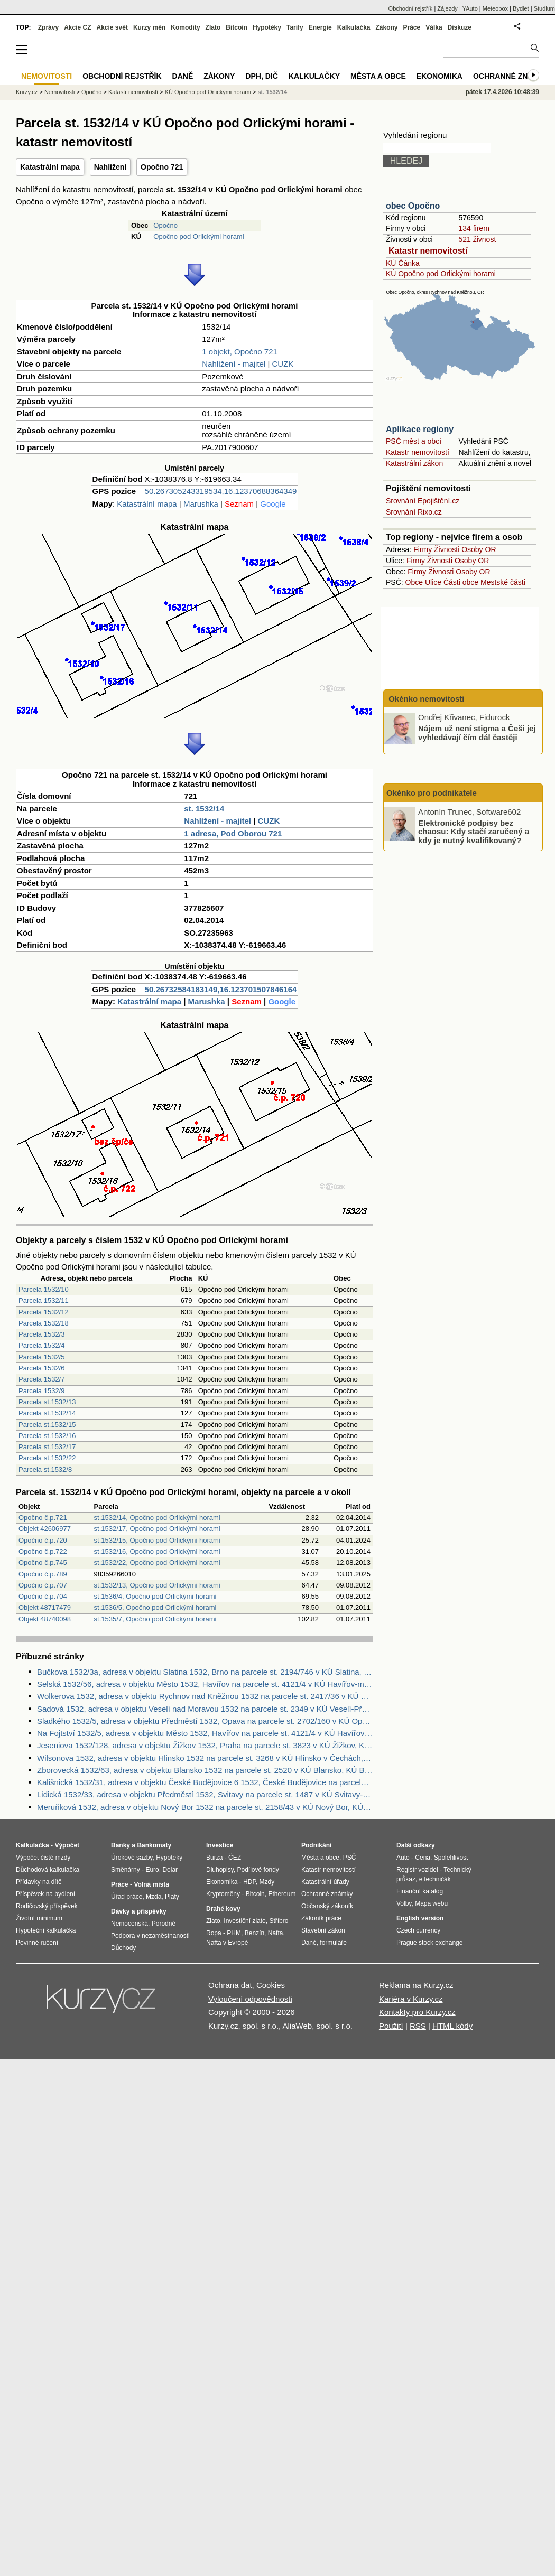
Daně (182, 76)
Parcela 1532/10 (43, 1289)
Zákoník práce (321, 1918)
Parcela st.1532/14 (47, 1413)
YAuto (470, 8)
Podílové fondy (258, 1869)
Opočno (165, 225)
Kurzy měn (149, 27)
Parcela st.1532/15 (47, 1425)
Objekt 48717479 (44, 1607)
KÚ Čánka (403, 263)
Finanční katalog (419, 1891)
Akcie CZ (77, 27)
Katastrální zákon (414, 463)
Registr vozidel (417, 1869)
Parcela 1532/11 (43, 1300)
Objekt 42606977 (44, 1529)
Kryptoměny (223, 1894)
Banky (120, 1845)
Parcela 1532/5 (41, 1357)
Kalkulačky (314, 76)
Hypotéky (267, 27)
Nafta (275, 1933)
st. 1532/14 (204, 808)
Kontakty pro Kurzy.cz (417, 2012)
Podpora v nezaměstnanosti (150, 1935)
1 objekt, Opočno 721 (240, 351)
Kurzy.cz (27, 92)
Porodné (163, 1923)
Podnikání (316, 1845)
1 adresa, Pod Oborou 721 (233, 833)
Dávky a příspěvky (138, 1911)
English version (419, 1918)
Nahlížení (110, 167)
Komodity (185, 27)
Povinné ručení (37, 1942)
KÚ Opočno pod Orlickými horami (441, 273)
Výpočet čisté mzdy (43, 1857)
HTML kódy (452, 2025)
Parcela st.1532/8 (45, 1469)
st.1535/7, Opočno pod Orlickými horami (155, 1619)
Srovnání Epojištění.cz (422, 501)
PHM (234, 1933)
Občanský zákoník (327, 1906)
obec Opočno (413, 205)
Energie (320, 27)
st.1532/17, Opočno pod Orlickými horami (157, 1529)
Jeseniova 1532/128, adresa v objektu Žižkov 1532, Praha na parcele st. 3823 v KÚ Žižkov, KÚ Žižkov (205, 1745)
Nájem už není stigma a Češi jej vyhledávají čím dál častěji (477, 733)
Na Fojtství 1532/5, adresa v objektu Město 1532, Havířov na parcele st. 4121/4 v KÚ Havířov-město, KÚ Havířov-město (205, 1733)
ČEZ (234, 1857)
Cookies (270, 1985)
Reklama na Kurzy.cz (416, 1985)
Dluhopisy (220, 1869)
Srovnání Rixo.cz (414, 512)
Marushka (200, 503)
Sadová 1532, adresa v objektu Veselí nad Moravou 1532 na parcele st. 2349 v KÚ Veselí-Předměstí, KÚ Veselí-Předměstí (205, 1708)
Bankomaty (154, 1845)
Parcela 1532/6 (41, 1368)
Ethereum (281, 1894)
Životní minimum (39, 1918)
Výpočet (66, 1845)
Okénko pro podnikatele (431, 792)
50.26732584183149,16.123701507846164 (221, 989)
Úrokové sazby (131, 1857)
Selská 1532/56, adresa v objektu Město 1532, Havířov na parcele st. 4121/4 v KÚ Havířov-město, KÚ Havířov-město (205, 1683)
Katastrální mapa (50, 167)
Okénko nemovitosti (425, 698)
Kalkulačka (354, 27)
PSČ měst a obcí (413, 441)
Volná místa (151, 1884)
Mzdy (267, 1882)
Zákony (386, 27)
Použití (391, 2025)
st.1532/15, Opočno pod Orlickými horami (157, 1540)
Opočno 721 (162, 167)
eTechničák (435, 1879)
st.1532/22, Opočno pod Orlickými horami (157, 1562)
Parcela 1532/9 (41, 1391)
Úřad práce (126, 1896)
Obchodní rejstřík (410, 8)
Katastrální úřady (325, 1882)
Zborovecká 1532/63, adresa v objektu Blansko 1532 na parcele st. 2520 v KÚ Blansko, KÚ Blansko (205, 1770)
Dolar (170, 1869)
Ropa (213, 1933)
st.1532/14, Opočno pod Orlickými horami (157, 1518)
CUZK (283, 363)
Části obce (460, 582)
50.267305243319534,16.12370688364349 (221, 491)
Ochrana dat (230, 1985)
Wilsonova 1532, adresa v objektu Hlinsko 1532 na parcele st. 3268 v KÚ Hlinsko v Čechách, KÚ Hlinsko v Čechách (205, 1757)
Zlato (213, 27)
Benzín (254, 1933)
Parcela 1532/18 (43, 1323)
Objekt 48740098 (44, 1619)
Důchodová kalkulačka (47, 1869)
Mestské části (502, 582)
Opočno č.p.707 (42, 1585)
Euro (152, 1869)
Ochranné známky (511, 76)
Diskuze (459, 27)
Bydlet (521, 8)
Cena (422, 1857)
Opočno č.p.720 (42, 1540)
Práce (412, 27)
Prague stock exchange (429, 1942)
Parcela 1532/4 (41, 1345)
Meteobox (495, 8)
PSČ (349, 1857)
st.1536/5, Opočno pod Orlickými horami (155, 1607)
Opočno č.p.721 (42, 1518)
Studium (544, 8)
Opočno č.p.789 (42, 1574)
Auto (403, 1857)
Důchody (123, 1948)
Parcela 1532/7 (41, 1379)
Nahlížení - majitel (233, 363)
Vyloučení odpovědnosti (250, 1998)
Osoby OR (478, 549)
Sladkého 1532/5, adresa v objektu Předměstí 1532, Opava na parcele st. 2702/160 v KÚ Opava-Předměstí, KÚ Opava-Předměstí (205, 1720)
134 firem (473, 228)
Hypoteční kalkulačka (46, 1930)
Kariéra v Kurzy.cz (411, 1998)
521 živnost (477, 239)
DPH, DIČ (261, 76)
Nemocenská (129, 1923)
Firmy (422, 549)
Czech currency (418, 1930)
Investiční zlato (244, 1921)
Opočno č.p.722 (42, 1551)
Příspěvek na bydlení (45, 1894)
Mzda (153, 1896)
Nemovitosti (59, 92)
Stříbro (278, 1921)
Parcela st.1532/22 (47, 1458)
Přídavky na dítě (39, 1882)
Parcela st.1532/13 (47, 1402)
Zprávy (48, 27)
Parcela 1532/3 (41, 1334)
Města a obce (378, 76)
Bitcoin (236, 27)
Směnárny (125, 1869)
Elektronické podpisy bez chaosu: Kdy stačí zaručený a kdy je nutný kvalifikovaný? (473, 831)
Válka (434, 27)
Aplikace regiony (420, 429)
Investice (219, 1845)
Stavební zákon (323, 1930)
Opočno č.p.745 (42, 1562)
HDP (249, 1882)
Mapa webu (431, 1903)
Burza (214, 1857)
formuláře (333, 1942)
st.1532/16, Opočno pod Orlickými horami (157, 1551)
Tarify (294, 27)
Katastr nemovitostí (427, 250)
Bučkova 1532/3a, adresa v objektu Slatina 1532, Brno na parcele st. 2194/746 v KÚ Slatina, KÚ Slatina (205, 1671)
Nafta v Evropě (227, 1942)
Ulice (433, 582)
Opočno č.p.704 (42, 1596)
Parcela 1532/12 (43, 1312)
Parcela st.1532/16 (47, 1436)
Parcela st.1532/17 (47, 1447)
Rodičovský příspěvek (47, 1906)
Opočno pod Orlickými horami (198, 236)
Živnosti (446, 549)
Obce (414, 582)
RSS (418, 2025)
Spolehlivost (451, 1857)
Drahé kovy (223, 1908)
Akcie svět (112, 27)
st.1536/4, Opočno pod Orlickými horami (155, 1596)
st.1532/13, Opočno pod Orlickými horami (157, 1585)
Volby (403, 1903)
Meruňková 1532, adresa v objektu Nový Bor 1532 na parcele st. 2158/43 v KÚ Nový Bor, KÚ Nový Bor (205, 1807)
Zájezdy (447, 8)
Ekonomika (439, 76)
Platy (172, 1896)
